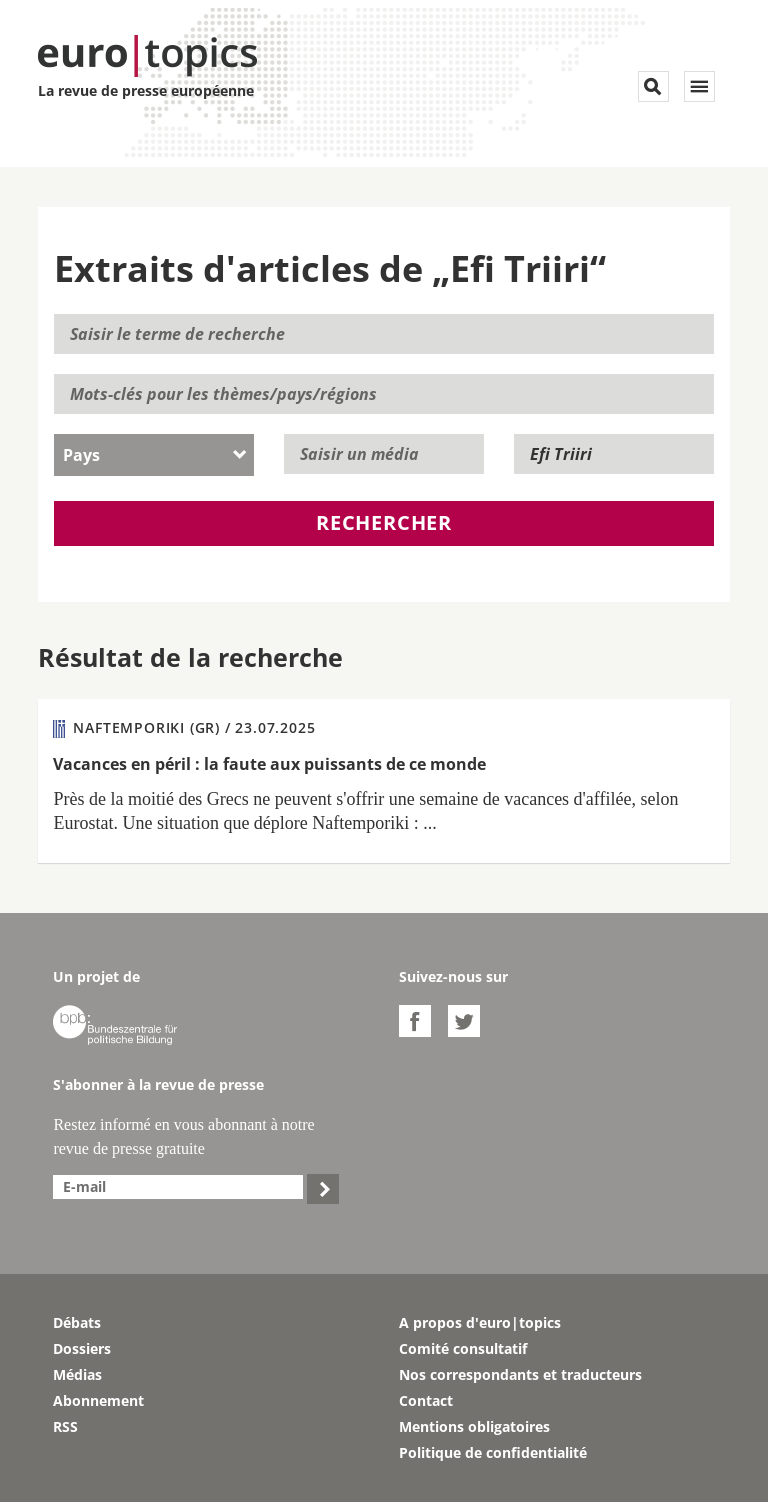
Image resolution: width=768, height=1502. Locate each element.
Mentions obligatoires (474, 1426)
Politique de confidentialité (493, 1452)
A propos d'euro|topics (480, 1322)
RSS (65, 1426)
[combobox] (154, 455)
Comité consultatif (463, 1348)
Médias (77, 1374)
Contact (426, 1400)
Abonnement (98, 1400)
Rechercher (384, 522)
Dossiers (82, 1348)
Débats (77, 1322)
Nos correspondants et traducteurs (520, 1374)
